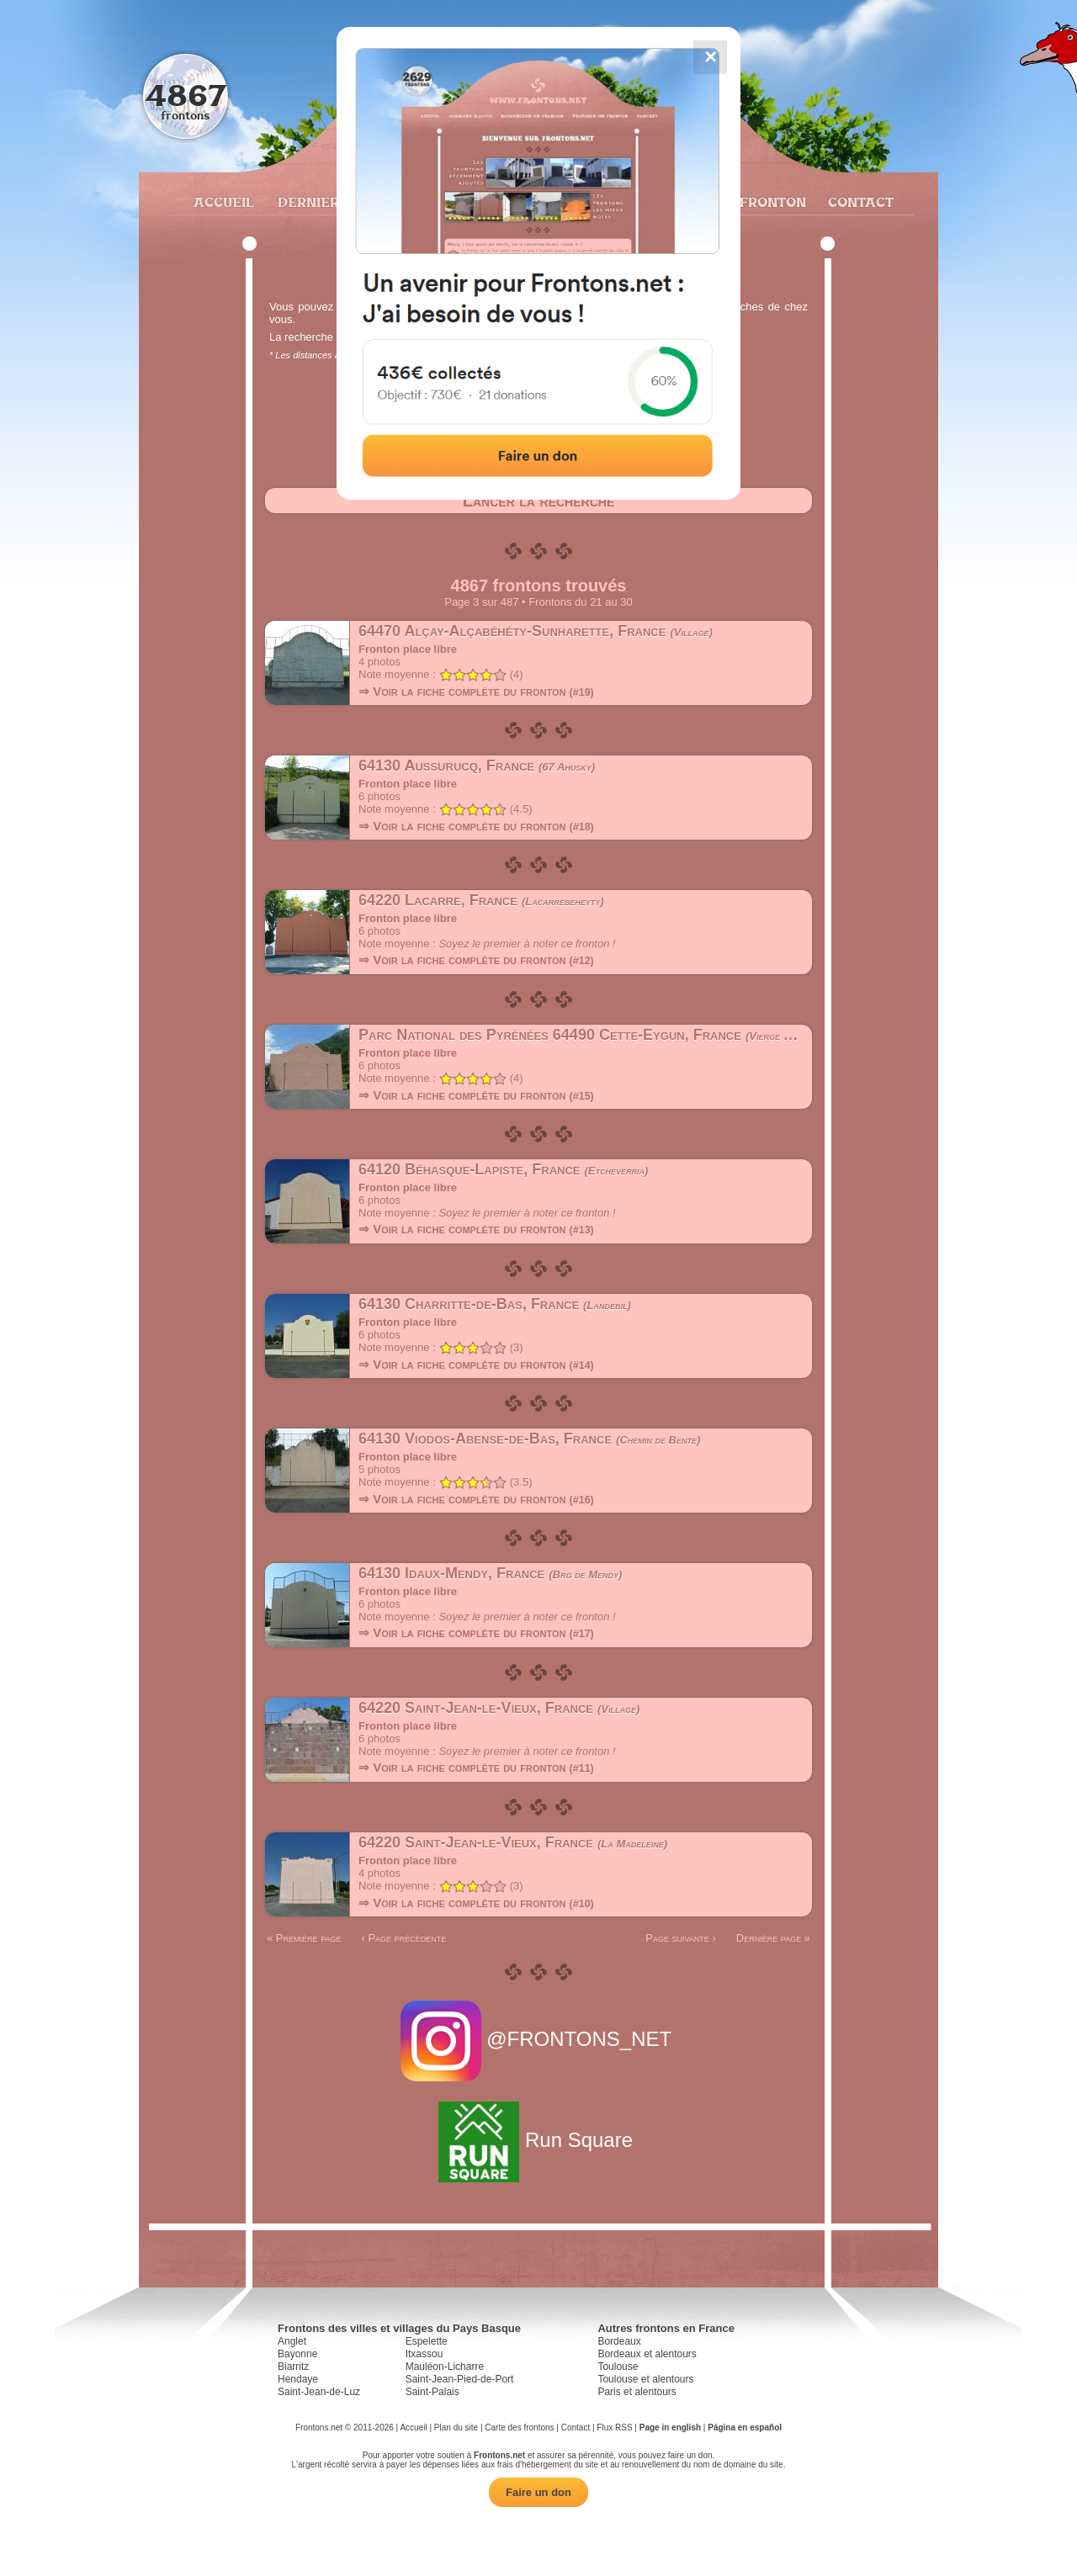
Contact (858, 201)
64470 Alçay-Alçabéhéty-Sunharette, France (535, 631)
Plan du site (456, 2427)
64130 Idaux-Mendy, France (490, 1573)
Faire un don (538, 2492)
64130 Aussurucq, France (476, 765)
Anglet (292, 2341)
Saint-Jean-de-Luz (319, 2392)
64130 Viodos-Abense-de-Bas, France (529, 1438)
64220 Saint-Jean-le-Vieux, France (498, 1707)
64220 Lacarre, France (481, 900)
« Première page (304, 1938)
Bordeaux (618, 2341)
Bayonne (297, 2354)
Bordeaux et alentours (646, 2354)
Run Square (538, 2139)
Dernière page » (773, 1938)
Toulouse (617, 2366)
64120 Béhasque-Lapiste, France (503, 1169)
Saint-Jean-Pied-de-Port (460, 2379)
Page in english (670, 2427)
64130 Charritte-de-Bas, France (494, 1304)
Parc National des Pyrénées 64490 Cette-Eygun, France (591, 1034)
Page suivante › (680, 1938)
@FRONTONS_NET (539, 2038)
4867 (185, 94)
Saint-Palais (432, 2392)
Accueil (223, 201)
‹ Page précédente (403, 1938)
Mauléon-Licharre (445, 2366)
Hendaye (298, 2379)
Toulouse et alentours (645, 2379)
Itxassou (424, 2354)
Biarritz (293, 2366)
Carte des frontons (519, 2427)
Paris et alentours (636, 2392)
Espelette (427, 2341)
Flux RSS (614, 2427)
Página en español (745, 2427)
